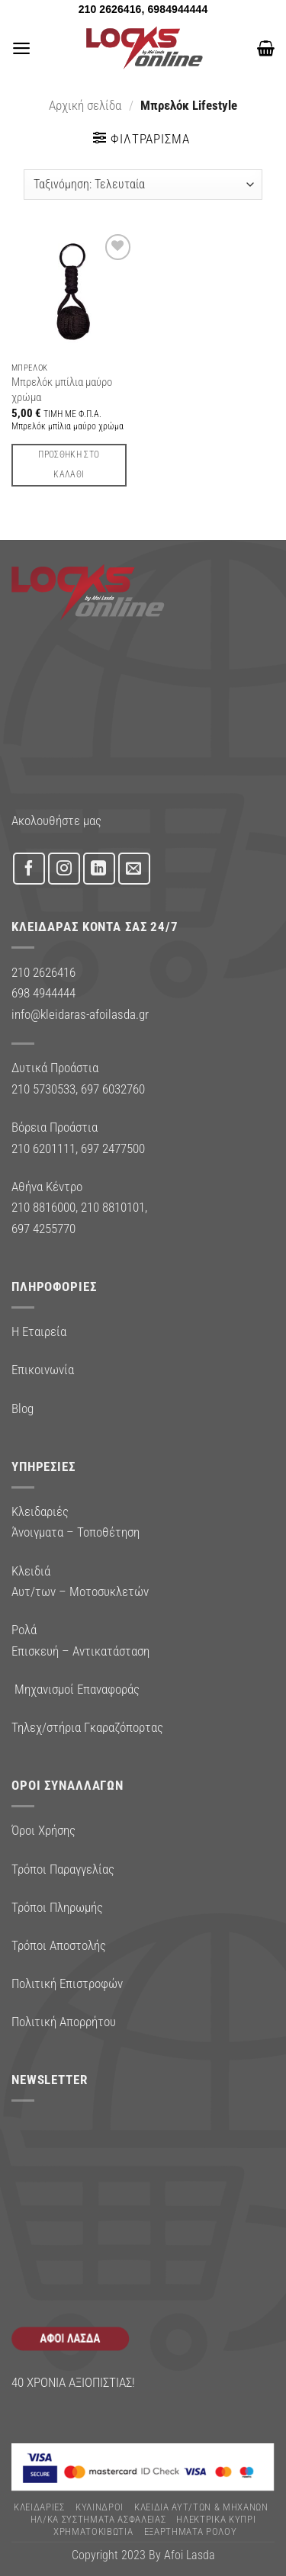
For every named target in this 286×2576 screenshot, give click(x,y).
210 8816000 (43, 1207)
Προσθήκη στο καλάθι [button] (68, 464)
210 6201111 (43, 1148)
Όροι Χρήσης (43, 1830)
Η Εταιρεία (38, 1331)
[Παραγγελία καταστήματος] (143, 184)
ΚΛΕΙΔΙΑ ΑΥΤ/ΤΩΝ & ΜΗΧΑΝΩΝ (201, 2507)
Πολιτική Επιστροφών (67, 1983)
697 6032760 (113, 1089)
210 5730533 (43, 1089)
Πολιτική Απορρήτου (63, 2021)
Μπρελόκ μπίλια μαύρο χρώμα (61, 389)
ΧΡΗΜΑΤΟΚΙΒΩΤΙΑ (93, 2531)
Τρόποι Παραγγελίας (62, 1869)
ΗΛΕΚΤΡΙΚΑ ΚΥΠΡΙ (215, 2519)
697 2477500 (113, 1148)
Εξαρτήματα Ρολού (190, 2531)
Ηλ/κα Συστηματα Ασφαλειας (98, 2519)
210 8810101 (113, 1207)
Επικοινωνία (42, 1369)
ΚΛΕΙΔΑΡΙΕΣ (39, 2507)
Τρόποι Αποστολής (58, 1945)
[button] (21, 48)
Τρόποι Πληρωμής (57, 1907)
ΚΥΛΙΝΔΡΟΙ (100, 2507)
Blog (22, 1408)
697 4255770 (43, 1228)
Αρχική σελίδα (85, 105)
